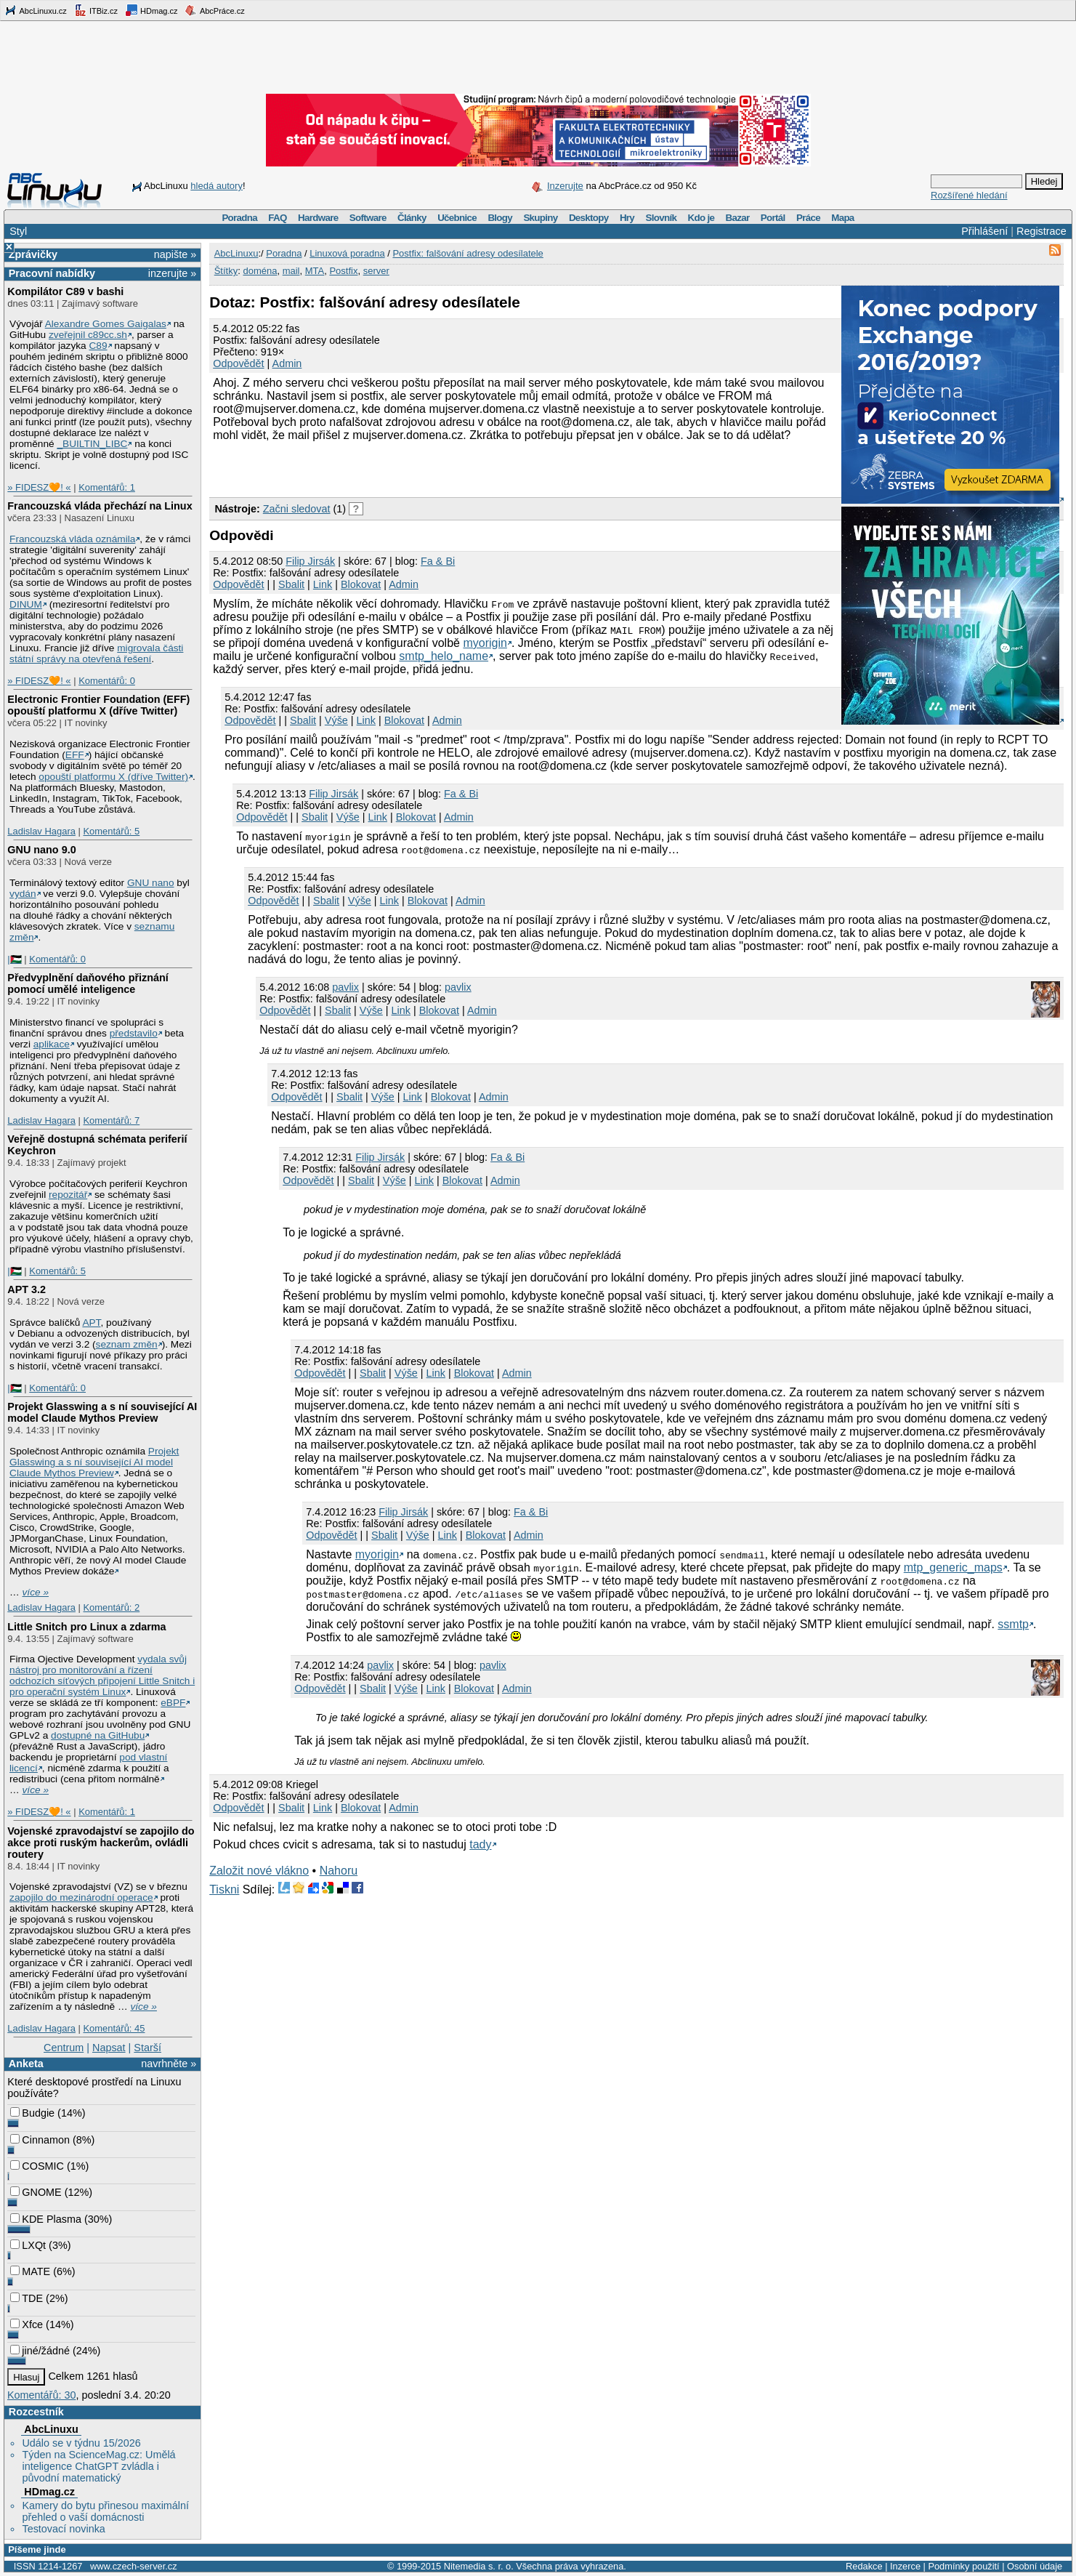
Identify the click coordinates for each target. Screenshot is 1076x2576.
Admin (287, 363)
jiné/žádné (40, 2350)
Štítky (226, 270)
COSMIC (37, 2166)
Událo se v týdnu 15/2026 (81, 2443)
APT (91, 1322)
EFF (74, 754)
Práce (808, 217)
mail (291, 270)
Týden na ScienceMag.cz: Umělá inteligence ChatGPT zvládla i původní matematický (98, 2466)
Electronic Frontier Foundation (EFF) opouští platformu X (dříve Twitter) (98, 705)
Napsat (109, 2047)
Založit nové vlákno (259, 1870)
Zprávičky (33, 254)
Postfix (343, 270)
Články (411, 217)
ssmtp (1013, 1624)
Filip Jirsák (310, 561)
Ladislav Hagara (41, 831)
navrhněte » (168, 2063)
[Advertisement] (379, 467)
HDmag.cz (151, 10)
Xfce (26, 2324)
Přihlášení (984, 231)
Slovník (660, 217)
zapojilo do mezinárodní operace (81, 1897)
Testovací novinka (63, 2529)
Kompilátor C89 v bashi (65, 291)
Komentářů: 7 (111, 1120)
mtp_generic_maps (953, 1567)
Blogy (500, 217)
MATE (30, 2271)
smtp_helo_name (443, 656)
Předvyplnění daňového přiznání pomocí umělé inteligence (88, 983)
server (376, 270)
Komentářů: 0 (106, 680)
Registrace (1041, 231)
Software (368, 217)
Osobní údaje (1034, 2566)
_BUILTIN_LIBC (92, 443)
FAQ (277, 217)
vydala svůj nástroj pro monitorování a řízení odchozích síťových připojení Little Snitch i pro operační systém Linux (102, 1675)
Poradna (239, 217)
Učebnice (457, 217)
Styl (18, 231)
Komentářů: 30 (41, 2395)
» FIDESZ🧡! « (38, 487)
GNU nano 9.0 (41, 850)
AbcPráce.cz (214, 10)
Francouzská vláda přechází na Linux (99, 506)
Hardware (318, 217)
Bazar (738, 217)
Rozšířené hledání (969, 195)
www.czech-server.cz (133, 2566)
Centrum (64, 2047)
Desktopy (589, 217)
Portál (773, 217)
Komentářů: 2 (111, 1607)
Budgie (32, 2113)
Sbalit (291, 584)
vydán (22, 893)
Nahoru (338, 1870)
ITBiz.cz (96, 10)
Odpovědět (238, 363)
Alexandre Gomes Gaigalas (105, 323)
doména (260, 270)
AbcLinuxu (51, 2429)
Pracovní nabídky (52, 273)
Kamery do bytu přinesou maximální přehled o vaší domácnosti (105, 2511)
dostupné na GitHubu (98, 1735)
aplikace (51, 1044)
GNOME (35, 2192)
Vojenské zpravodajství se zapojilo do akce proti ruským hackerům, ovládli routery (100, 1842)
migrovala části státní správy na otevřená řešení (96, 653)
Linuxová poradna (347, 253)
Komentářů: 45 (114, 2028)
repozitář (68, 1194)
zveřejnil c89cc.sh (88, 334)
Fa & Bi (438, 561)
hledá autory (216, 185)
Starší (147, 2047)
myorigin (484, 643)
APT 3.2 (26, 1289)
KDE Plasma (45, 2219)
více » (36, 1592)
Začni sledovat (297, 509)
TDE (26, 2298)
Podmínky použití (963, 2566)
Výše (336, 720)
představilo (134, 1033)
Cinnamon (40, 2140)
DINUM (25, 604)
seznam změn (127, 1344)
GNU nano (150, 882)
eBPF (173, 1702)
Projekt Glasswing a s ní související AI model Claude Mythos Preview (102, 1412)
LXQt (28, 2245)
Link (322, 584)
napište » (175, 254)
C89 (98, 345)
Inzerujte (565, 185)
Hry (627, 217)
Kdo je (700, 217)
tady (480, 1844)
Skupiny (540, 217)
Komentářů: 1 (106, 487)
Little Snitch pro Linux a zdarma (86, 1627)
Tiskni (224, 1889)
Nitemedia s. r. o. (479, 2566)
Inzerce (905, 2566)
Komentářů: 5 (111, 831)
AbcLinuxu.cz (35, 10)
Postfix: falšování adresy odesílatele (467, 253)
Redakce (864, 2566)
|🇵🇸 (14, 959)
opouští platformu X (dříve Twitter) (113, 776)
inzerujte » (172, 273)
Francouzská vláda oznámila (72, 539)
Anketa (26, 2063)
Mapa (842, 217)
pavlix (345, 987)
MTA (314, 270)
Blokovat (361, 584)
